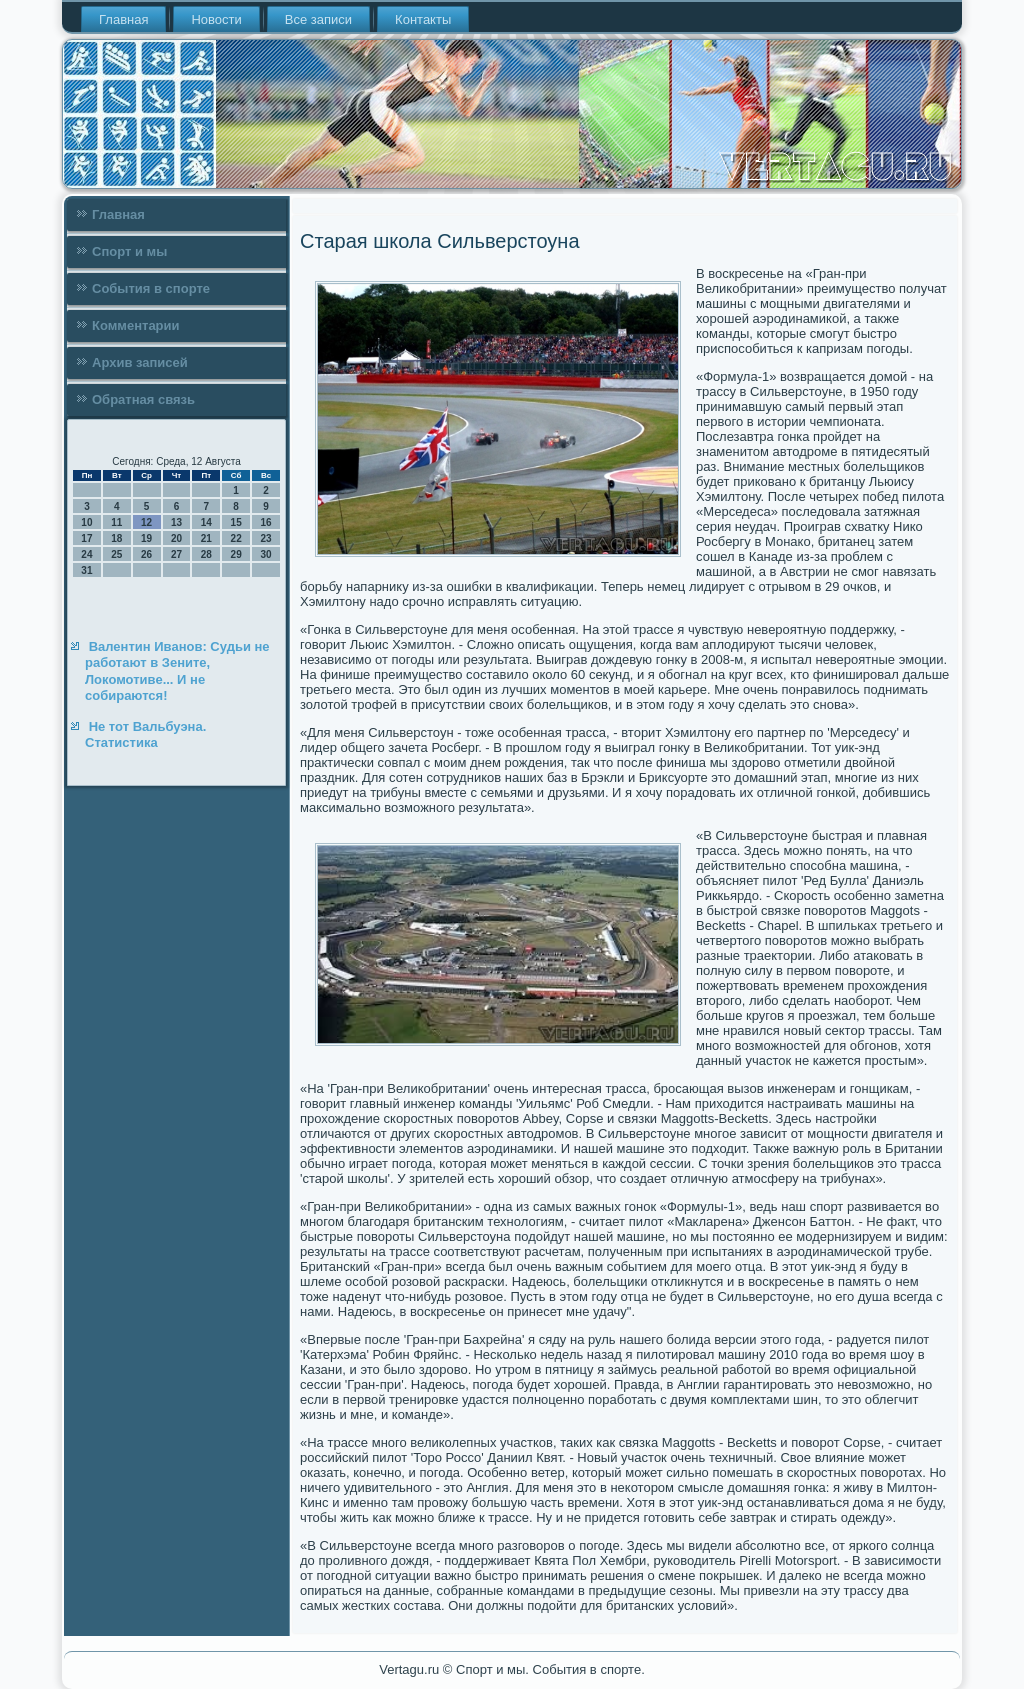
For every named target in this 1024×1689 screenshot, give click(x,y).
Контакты (423, 19)
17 (86, 538)
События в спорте (151, 288)
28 (206, 554)
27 (176, 554)
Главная (123, 19)
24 (86, 554)
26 (146, 554)
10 (86, 522)
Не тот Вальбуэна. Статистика (145, 734)
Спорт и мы (129, 251)
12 (146, 522)
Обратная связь (143, 399)
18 (116, 538)
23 (265, 538)
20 (176, 538)
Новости (216, 19)
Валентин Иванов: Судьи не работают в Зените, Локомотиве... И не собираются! (177, 671)
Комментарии (136, 325)
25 (116, 554)
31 (86, 570)
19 (146, 538)
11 (116, 522)
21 (206, 538)
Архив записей (140, 362)
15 (236, 522)
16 (265, 522)
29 (236, 554)
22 (236, 538)
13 (176, 522)
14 (206, 522)
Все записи (318, 19)
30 (265, 554)
